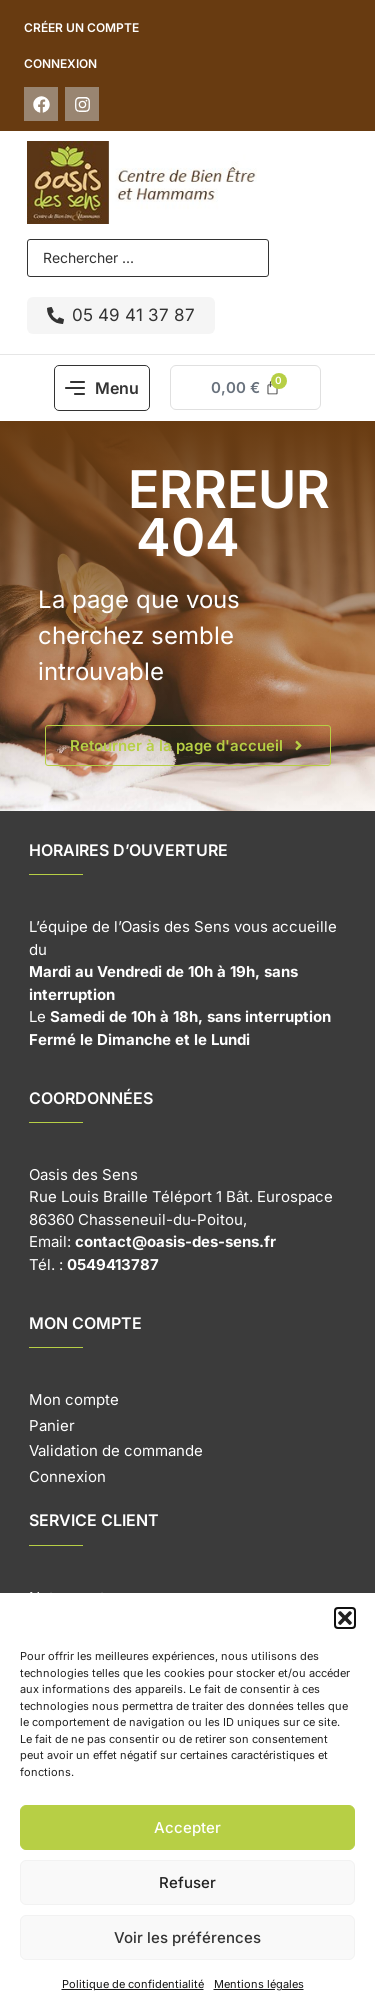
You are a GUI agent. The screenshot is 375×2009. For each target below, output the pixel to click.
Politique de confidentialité (133, 1984)
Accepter (187, 1827)
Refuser (187, 1882)
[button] (345, 1618)
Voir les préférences (187, 1937)
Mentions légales (259, 1984)
